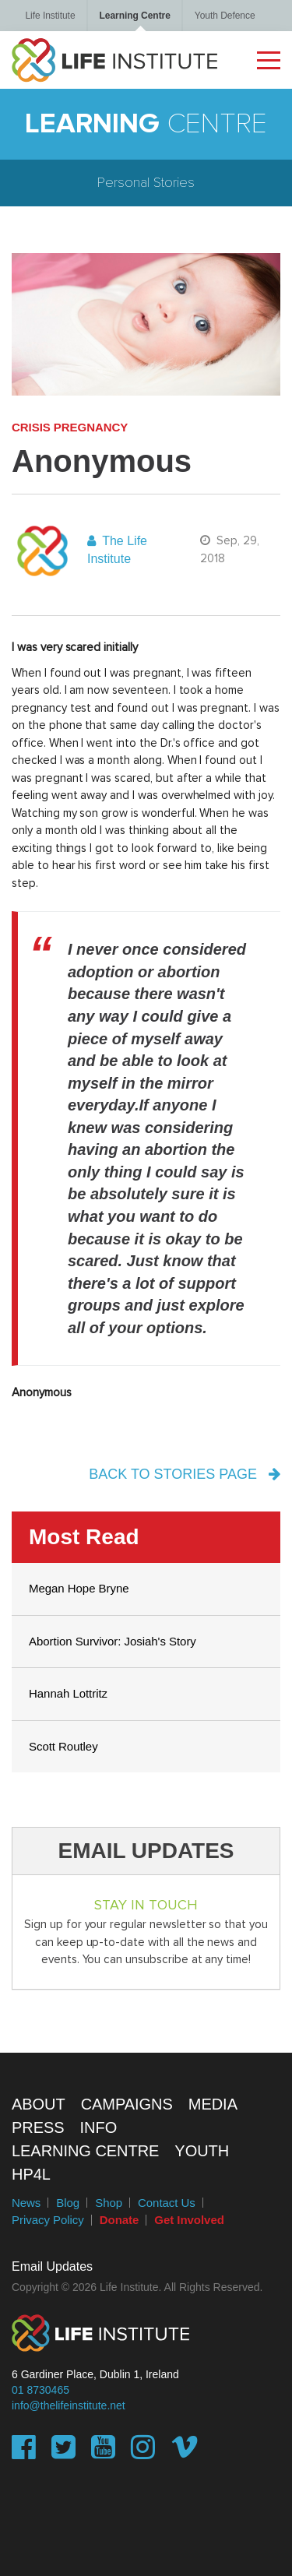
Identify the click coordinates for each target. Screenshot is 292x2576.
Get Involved (188, 2219)
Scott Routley (63, 1746)
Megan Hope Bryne (79, 1588)
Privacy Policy (48, 2219)
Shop (108, 2202)
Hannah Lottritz (68, 1693)
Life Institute (50, 15)
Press (38, 2127)
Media (212, 2104)
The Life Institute (117, 549)
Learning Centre (135, 15)
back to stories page (184, 1474)
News (26, 2202)
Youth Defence (225, 15)
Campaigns (127, 2104)
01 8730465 (40, 2390)
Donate (119, 2219)
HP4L (31, 2174)
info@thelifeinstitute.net (68, 2405)
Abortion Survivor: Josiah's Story (112, 1641)
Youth (201, 2150)
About (38, 2104)
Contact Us (166, 2202)
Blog (67, 2202)
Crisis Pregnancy (70, 427)
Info (99, 2127)
